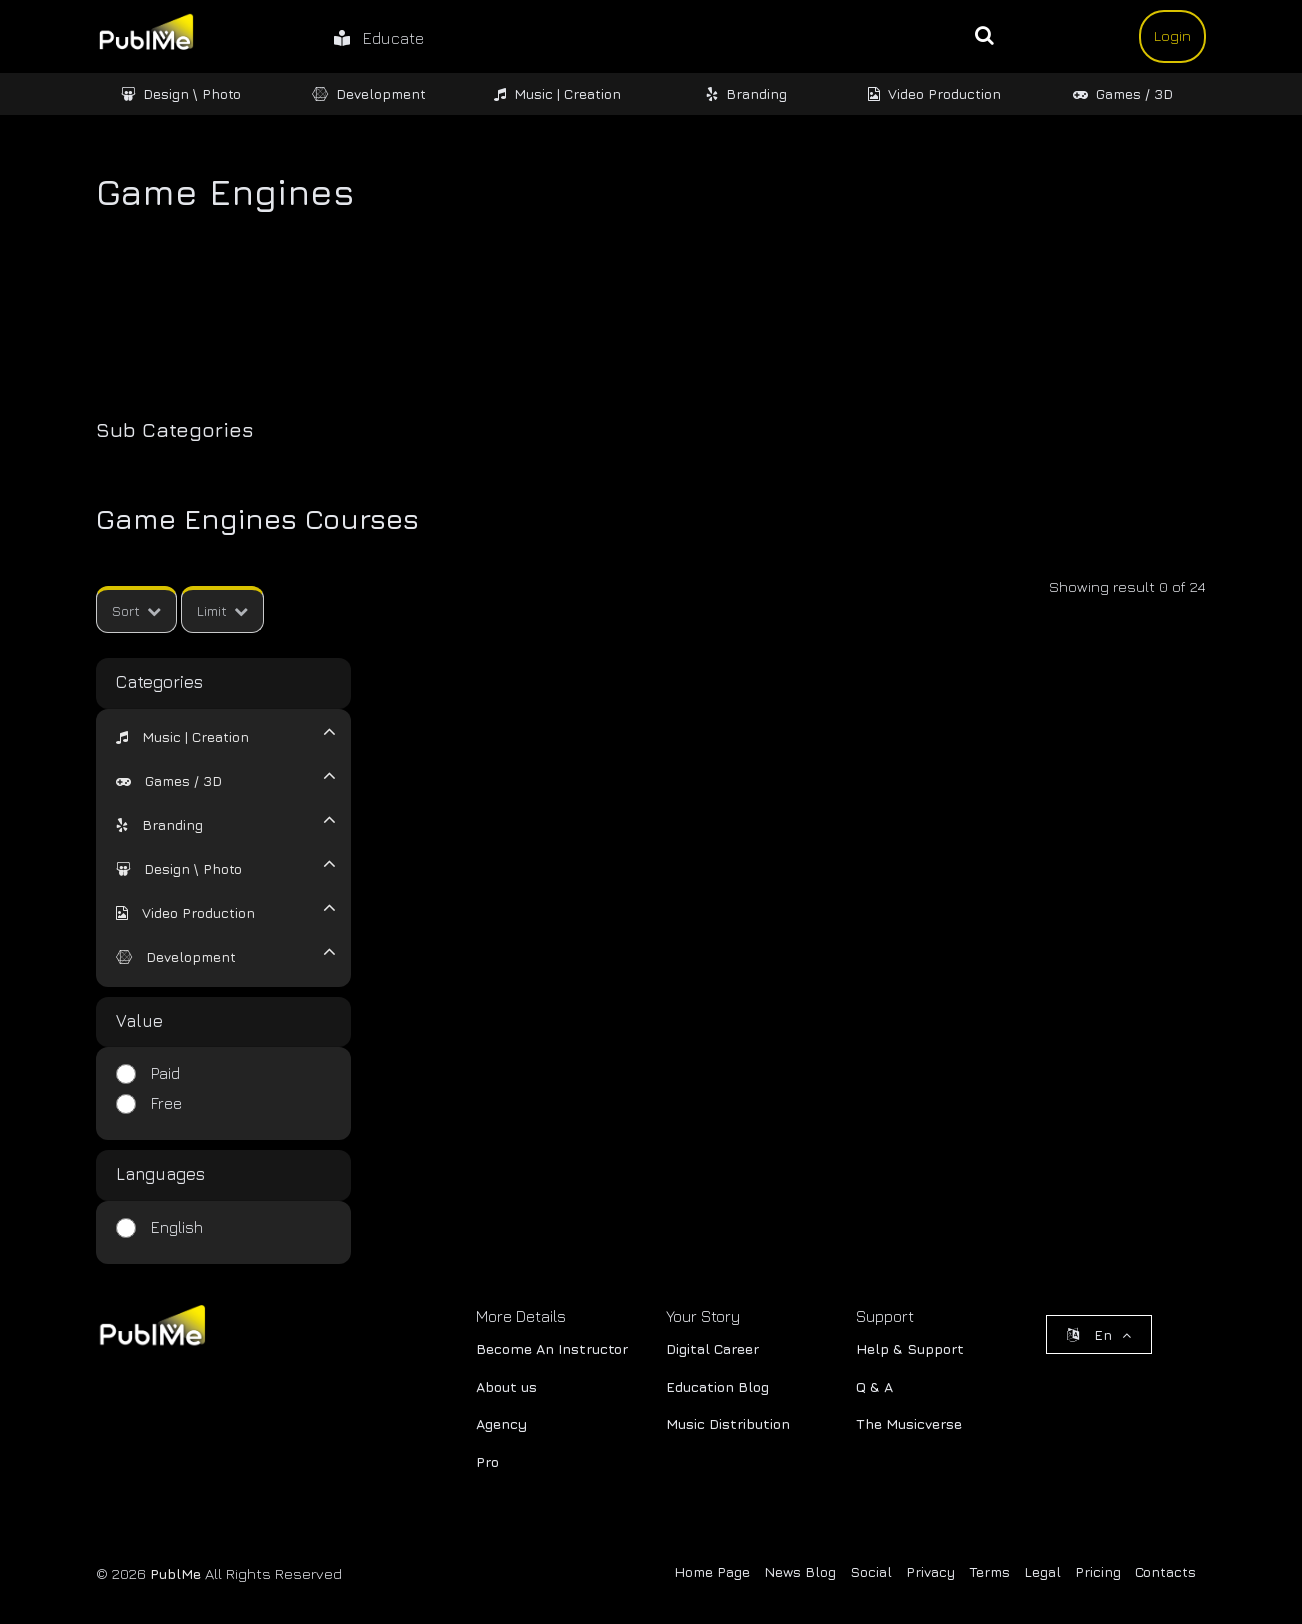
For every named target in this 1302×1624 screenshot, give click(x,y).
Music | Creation (557, 93)
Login (1172, 35)
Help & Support (910, 1348)
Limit (222, 610)
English (177, 1227)
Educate (379, 38)
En (1099, 1334)
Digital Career (712, 1348)
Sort (136, 610)
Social (871, 1571)
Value (139, 1021)
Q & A (874, 1386)
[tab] (211, 735)
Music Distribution (728, 1423)
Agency (501, 1423)
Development (369, 93)
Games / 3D (1123, 93)
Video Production (934, 93)
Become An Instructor (552, 1348)
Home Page (712, 1571)
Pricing (1098, 1571)
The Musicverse (909, 1423)
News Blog (800, 1571)
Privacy (930, 1571)
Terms (989, 1571)
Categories (159, 682)
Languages (160, 1174)
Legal (1042, 1571)
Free (166, 1103)
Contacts (1165, 1571)
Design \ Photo (181, 93)
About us (506, 1386)
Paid (165, 1073)
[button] (182, 736)
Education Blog (717, 1386)
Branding (746, 93)
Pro (487, 1461)
